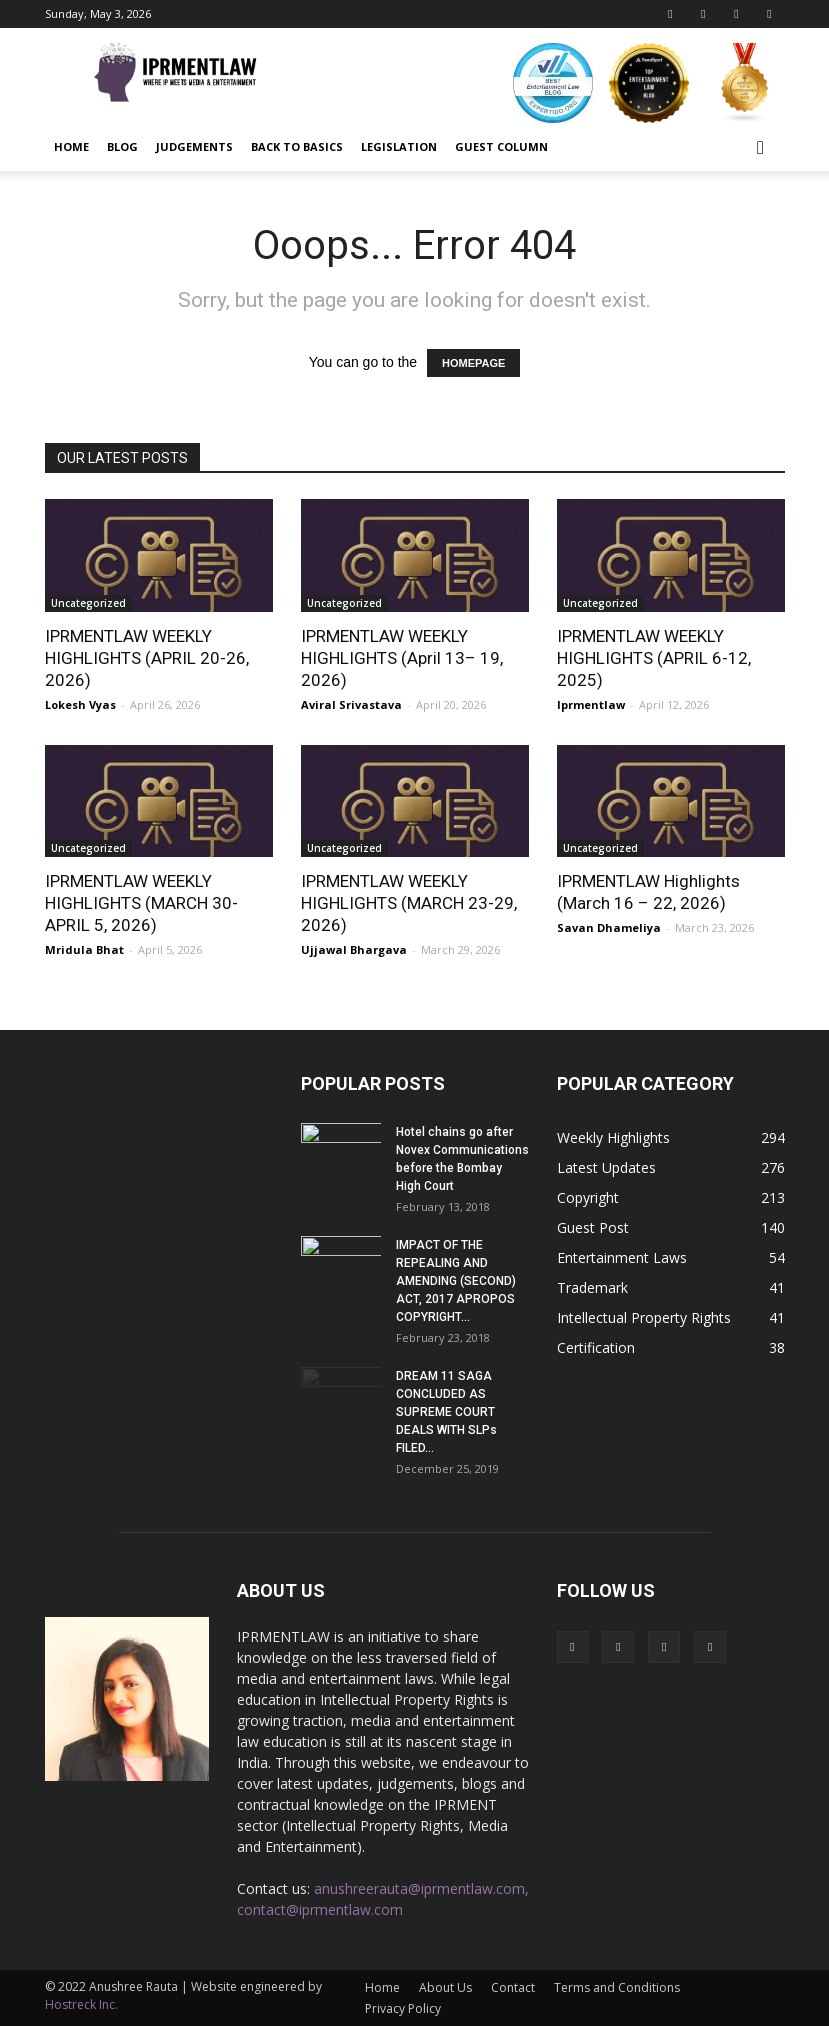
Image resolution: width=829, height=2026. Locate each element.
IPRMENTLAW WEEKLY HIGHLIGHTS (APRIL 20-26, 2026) (147, 658)
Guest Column (501, 146)
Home (71, 146)
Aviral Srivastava (351, 704)
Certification (596, 1347)
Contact (513, 1987)
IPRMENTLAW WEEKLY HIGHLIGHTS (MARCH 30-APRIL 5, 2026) (141, 903)
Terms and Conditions (617, 1987)
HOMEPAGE (473, 363)
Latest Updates (606, 1167)
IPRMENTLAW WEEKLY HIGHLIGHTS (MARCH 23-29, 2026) (409, 903)
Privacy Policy (403, 2008)
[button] (761, 147)
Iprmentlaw (591, 704)
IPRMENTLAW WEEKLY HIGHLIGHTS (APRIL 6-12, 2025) (654, 658)
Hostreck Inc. (81, 2004)
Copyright (588, 1197)
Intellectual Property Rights (644, 1317)
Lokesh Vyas (80, 704)
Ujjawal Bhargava (354, 949)
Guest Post (593, 1227)
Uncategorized (88, 603)
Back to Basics (297, 146)
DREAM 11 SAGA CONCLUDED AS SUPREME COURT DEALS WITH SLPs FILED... (446, 1412)
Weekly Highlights (613, 1137)
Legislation (399, 146)
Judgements (194, 146)
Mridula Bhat (84, 949)
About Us (445, 1987)
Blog (122, 146)
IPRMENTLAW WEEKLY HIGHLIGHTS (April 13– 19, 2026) (402, 658)
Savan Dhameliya (609, 927)
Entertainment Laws (622, 1257)
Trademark (592, 1287)
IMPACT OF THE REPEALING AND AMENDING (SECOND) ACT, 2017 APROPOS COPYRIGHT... (456, 1281)
